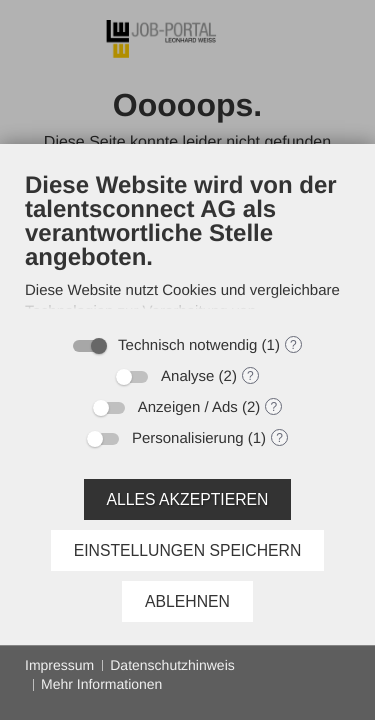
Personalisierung (188, 438)
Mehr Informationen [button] (101, 684)
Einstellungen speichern (188, 550)
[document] (187, 247)
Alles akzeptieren (188, 499)
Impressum (59, 665)
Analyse (187, 376)
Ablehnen (187, 601)
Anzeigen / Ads (188, 407)
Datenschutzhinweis (172, 665)
